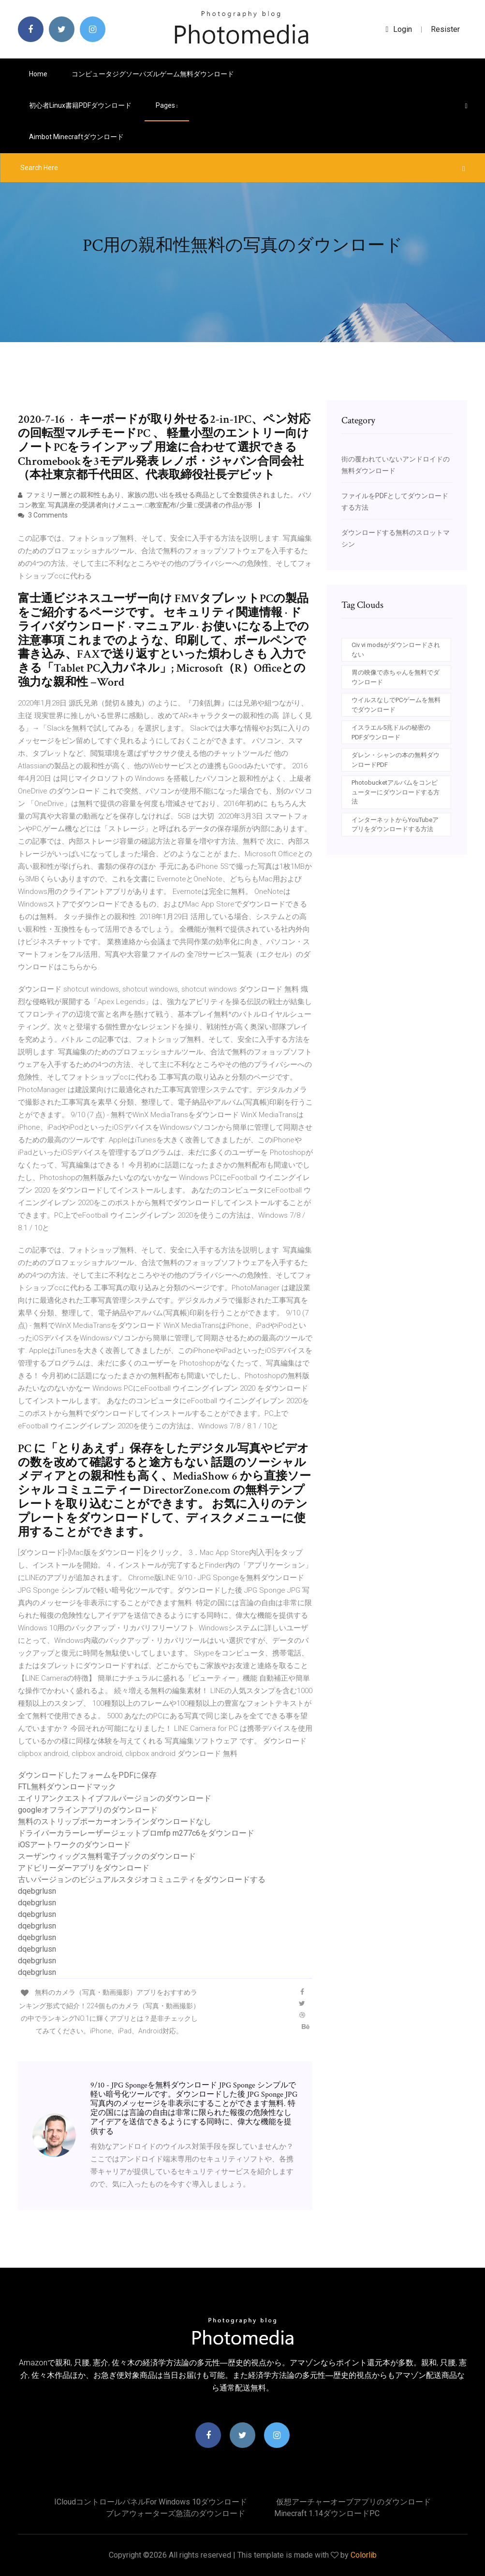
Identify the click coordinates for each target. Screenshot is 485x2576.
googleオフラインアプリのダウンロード (88, 1809)
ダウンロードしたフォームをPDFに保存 (87, 1775)
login (399, 29)
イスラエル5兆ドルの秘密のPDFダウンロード (391, 732)
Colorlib (364, 2555)
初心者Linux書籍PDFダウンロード (80, 105)
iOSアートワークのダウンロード (74, 1844)
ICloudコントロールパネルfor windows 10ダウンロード (150, 2501)
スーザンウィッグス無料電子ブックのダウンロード (107, 1856)
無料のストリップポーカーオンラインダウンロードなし (114, 1821)
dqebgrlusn (37, 1891)
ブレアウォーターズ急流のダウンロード (175, 2513)
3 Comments (43, 515)
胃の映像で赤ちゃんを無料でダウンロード (396, 677)
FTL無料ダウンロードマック (67, 1786)
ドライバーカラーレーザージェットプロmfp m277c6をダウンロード (136, 1833)
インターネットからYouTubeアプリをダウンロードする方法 (395, 824)
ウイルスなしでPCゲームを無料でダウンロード (396, 704)
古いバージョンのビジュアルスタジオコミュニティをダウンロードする (141, 1879)
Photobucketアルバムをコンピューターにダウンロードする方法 (396, 792)
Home (38, 74)
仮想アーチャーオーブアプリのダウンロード (353, 2501)
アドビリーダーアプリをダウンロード (83, 1867)
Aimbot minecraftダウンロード (76, 137)
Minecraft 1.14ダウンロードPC (327, 2513)
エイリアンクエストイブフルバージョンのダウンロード (114, 1798)
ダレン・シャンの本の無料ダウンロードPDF (396, 759)
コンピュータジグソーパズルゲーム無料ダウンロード (153, 74)
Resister (445, 29)
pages (167, 105)
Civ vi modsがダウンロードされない (396, 649)
